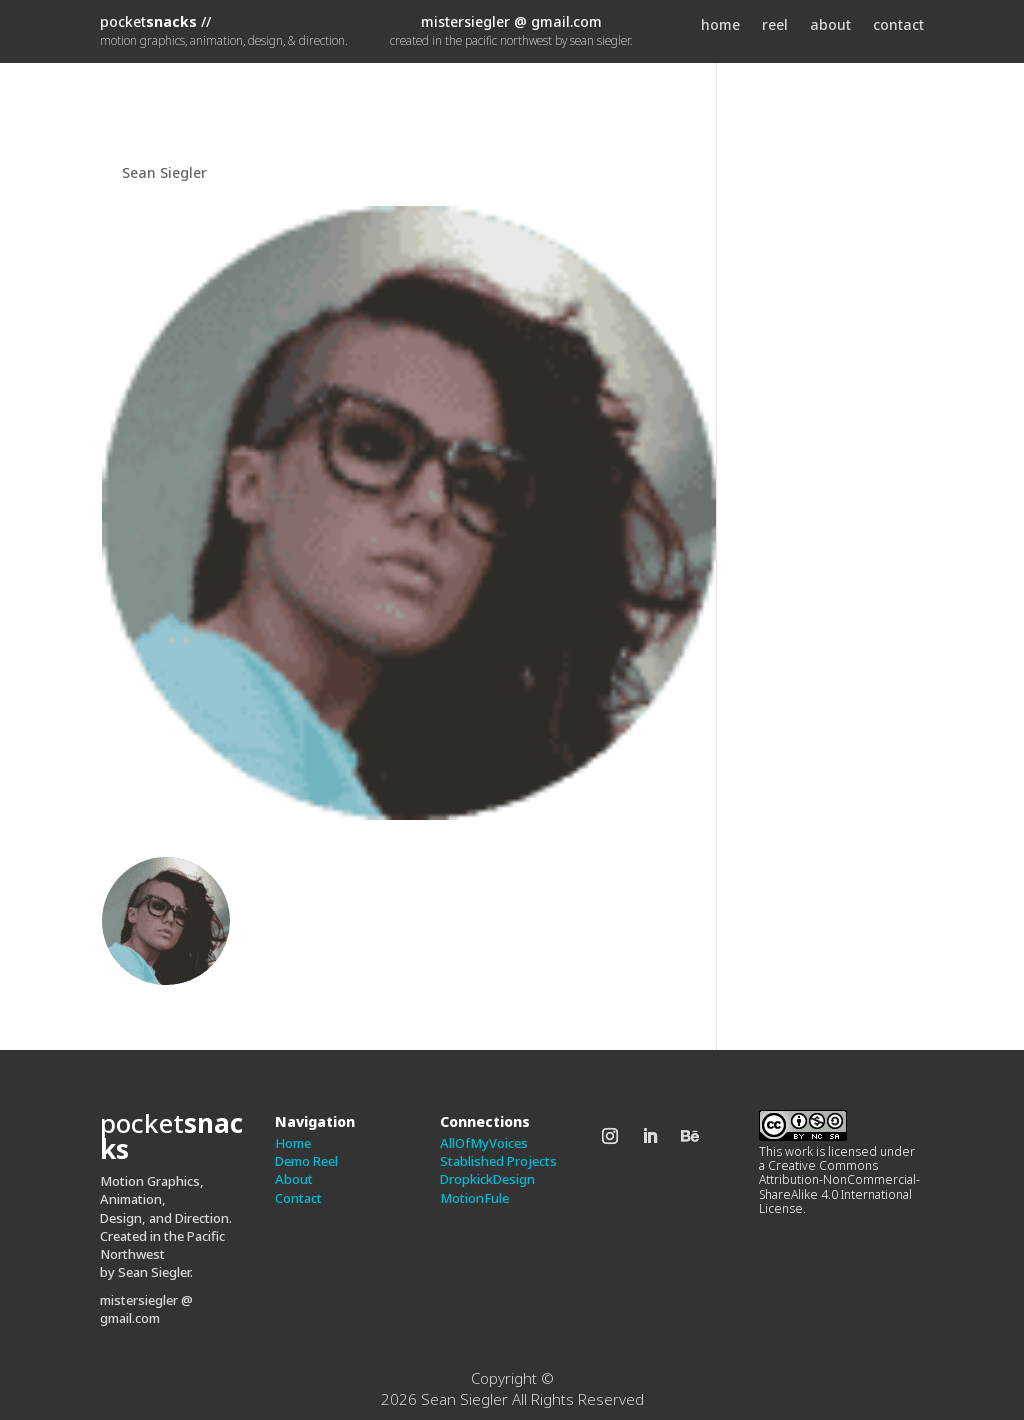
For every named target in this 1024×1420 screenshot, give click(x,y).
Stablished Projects (498, 1161)
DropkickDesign (487, 1179)
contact (898, 26)
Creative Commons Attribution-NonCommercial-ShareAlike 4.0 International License (839, 1187)
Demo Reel (306, 1161)
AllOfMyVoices (484, 1143)
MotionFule (474, 1198)
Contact (298, 1198)
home (720, 26)
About (294, 1179)
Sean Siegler (164, 172)
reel (775, 26)
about (830, 26)
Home (293, 1143)
